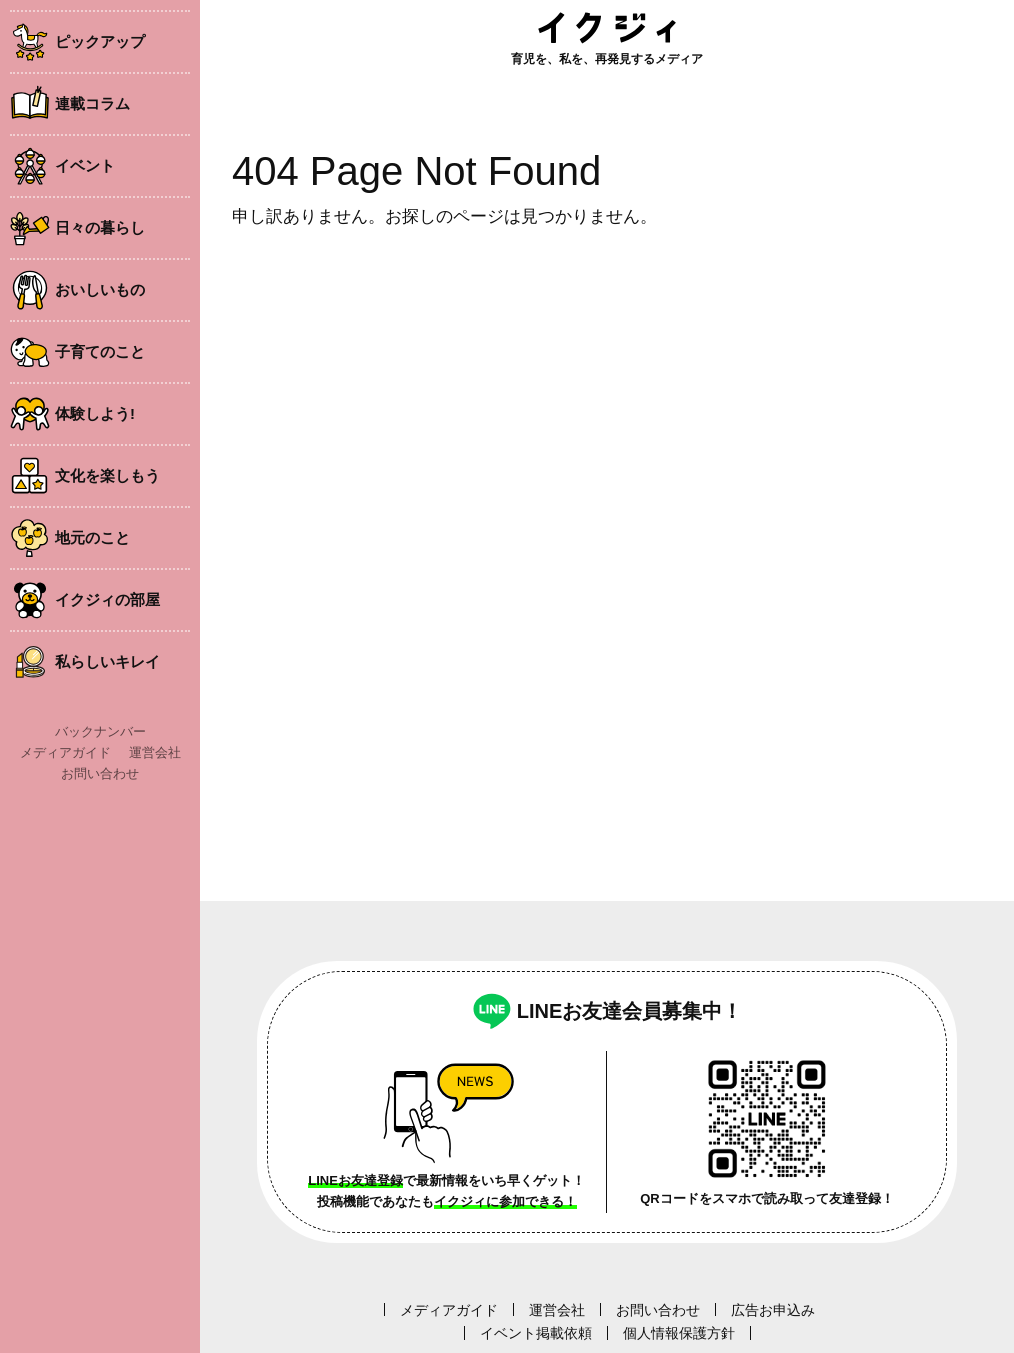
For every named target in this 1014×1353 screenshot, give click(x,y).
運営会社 (155, 752)
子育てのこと (100, 351)
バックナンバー (100, 731)
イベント (85, 165)
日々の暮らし (100, 227)
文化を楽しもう (107, 475)
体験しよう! (95, 413)
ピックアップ (100, 41)
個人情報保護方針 (679, 1333)
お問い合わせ (100, 773)
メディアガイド (65, 752)
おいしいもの (100, 289)
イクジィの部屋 (107, 599)
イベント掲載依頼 (536, 1333)
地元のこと (92, 537)
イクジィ (607, 27)
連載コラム (92, 103)
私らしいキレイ (107, 661)
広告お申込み (773, 1310)
